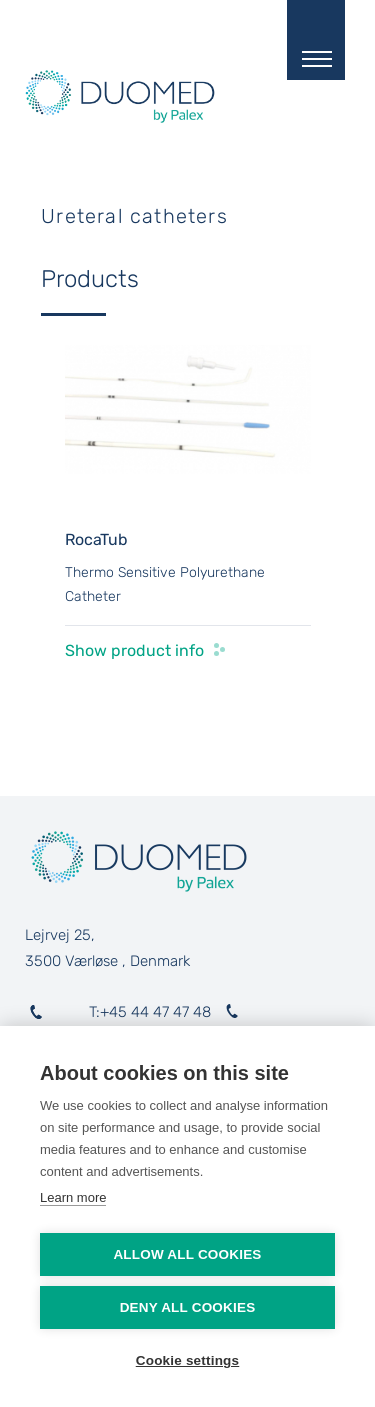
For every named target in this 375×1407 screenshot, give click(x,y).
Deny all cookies (188, 1307)
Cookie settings (188, 1360)
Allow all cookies (187, 1254)
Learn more (73, 1197)
